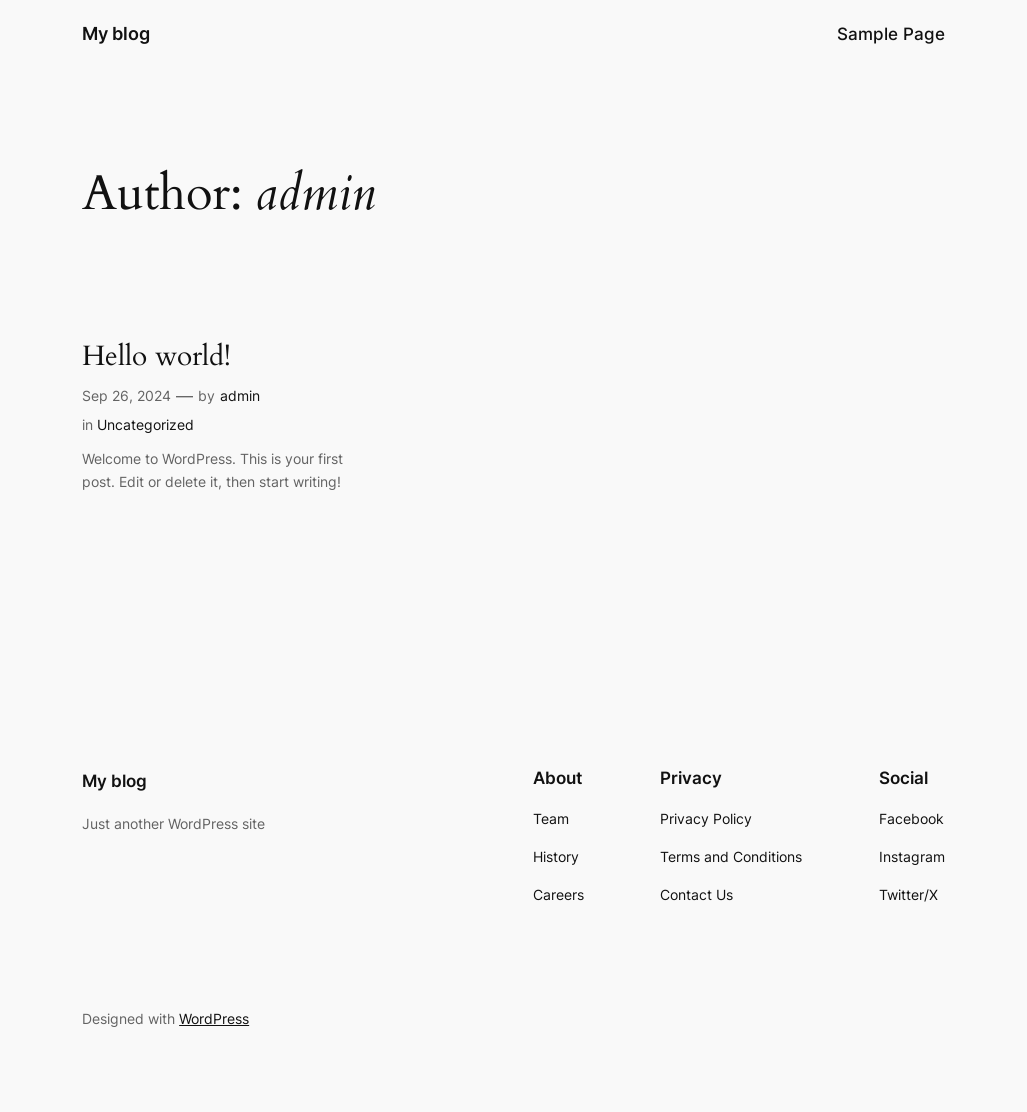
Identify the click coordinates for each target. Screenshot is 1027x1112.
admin (240, 395)
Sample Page (891, 34)
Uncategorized (145, 424)
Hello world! (156, 356)
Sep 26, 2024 (126, 395)
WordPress (214, 1018)
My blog (116, 33)
